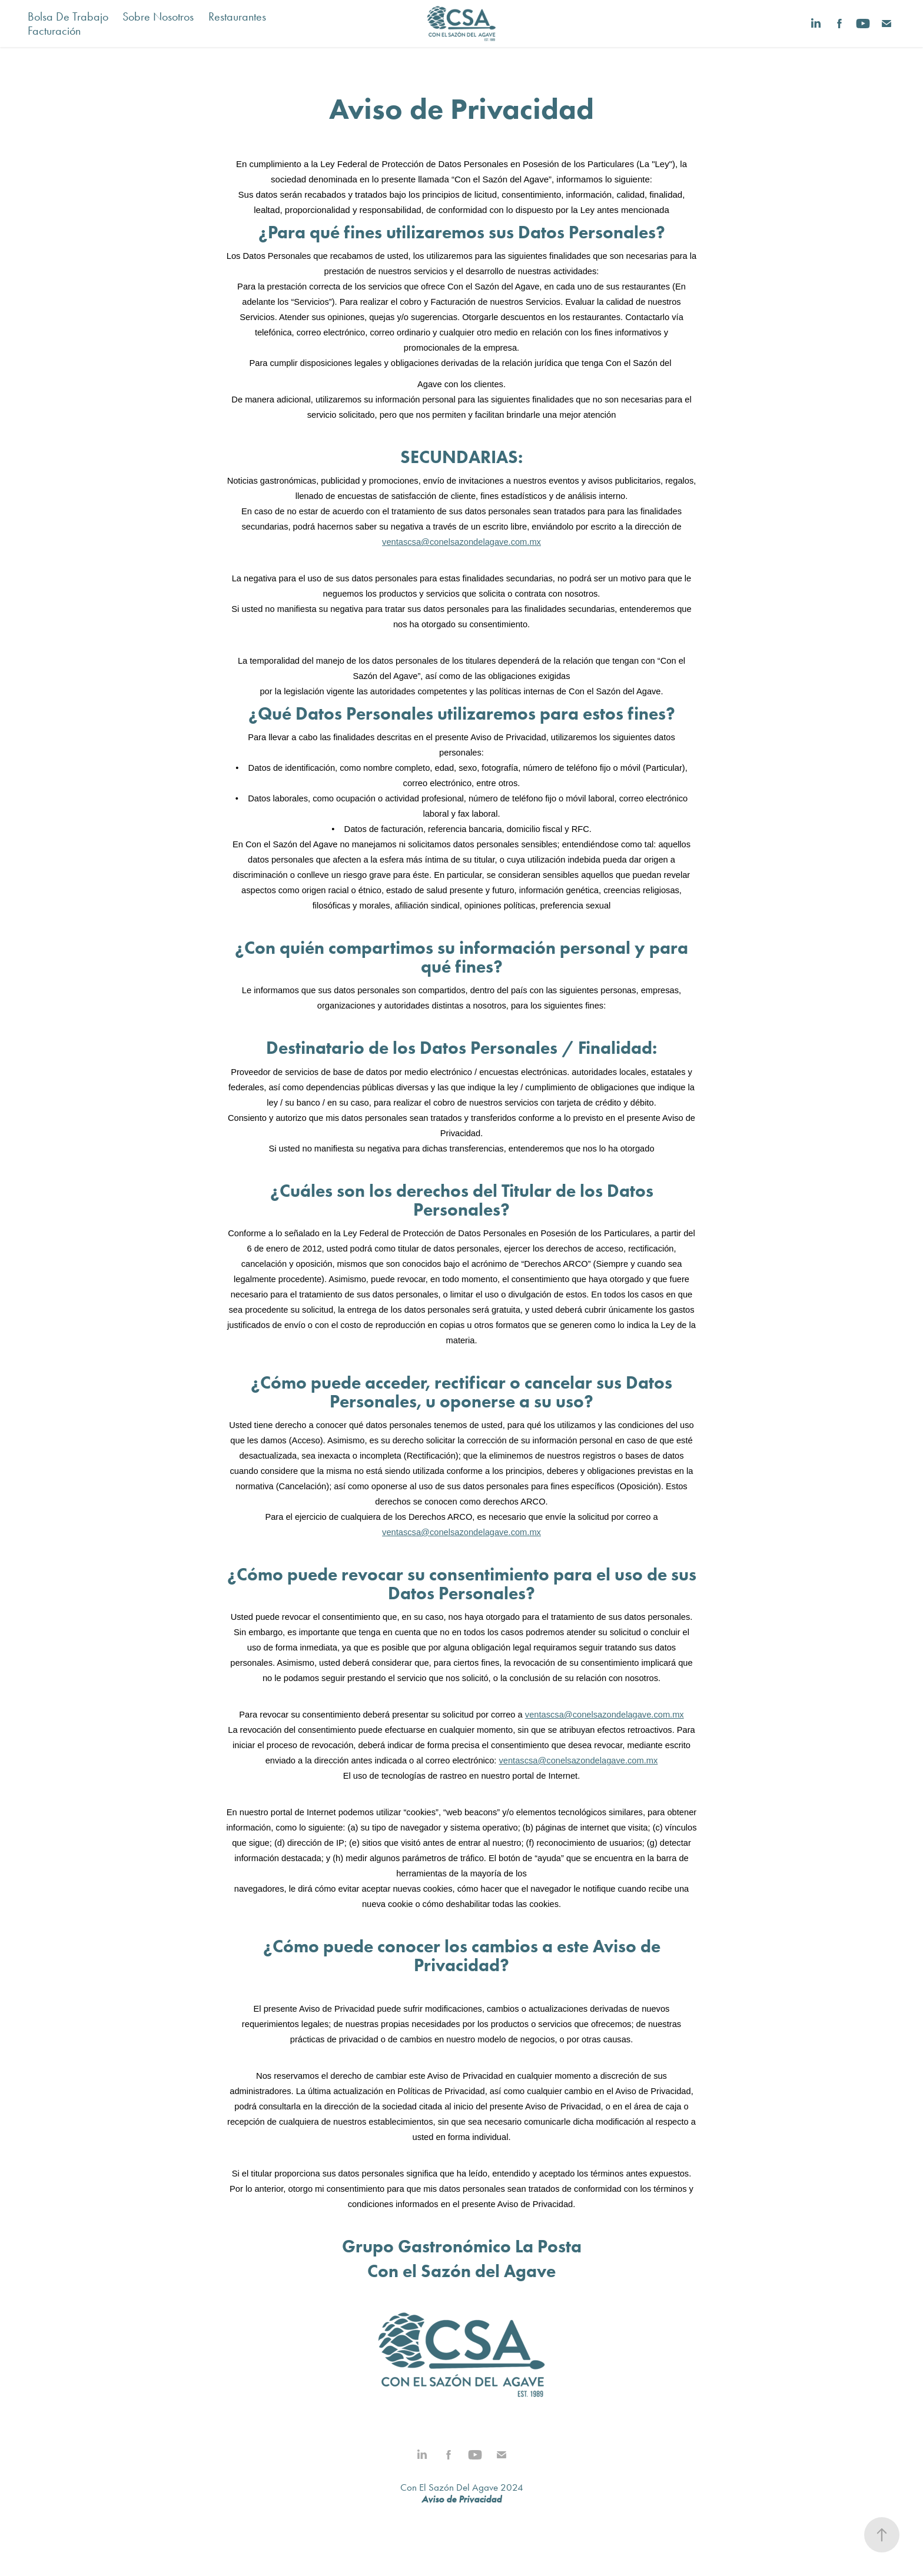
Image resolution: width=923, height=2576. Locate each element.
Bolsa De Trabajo (68, 16)
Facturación (54, 31)
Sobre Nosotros (158, 16)
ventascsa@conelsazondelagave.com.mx (461, 542)
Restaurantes (237, 16)
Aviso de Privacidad (461, 2499)
